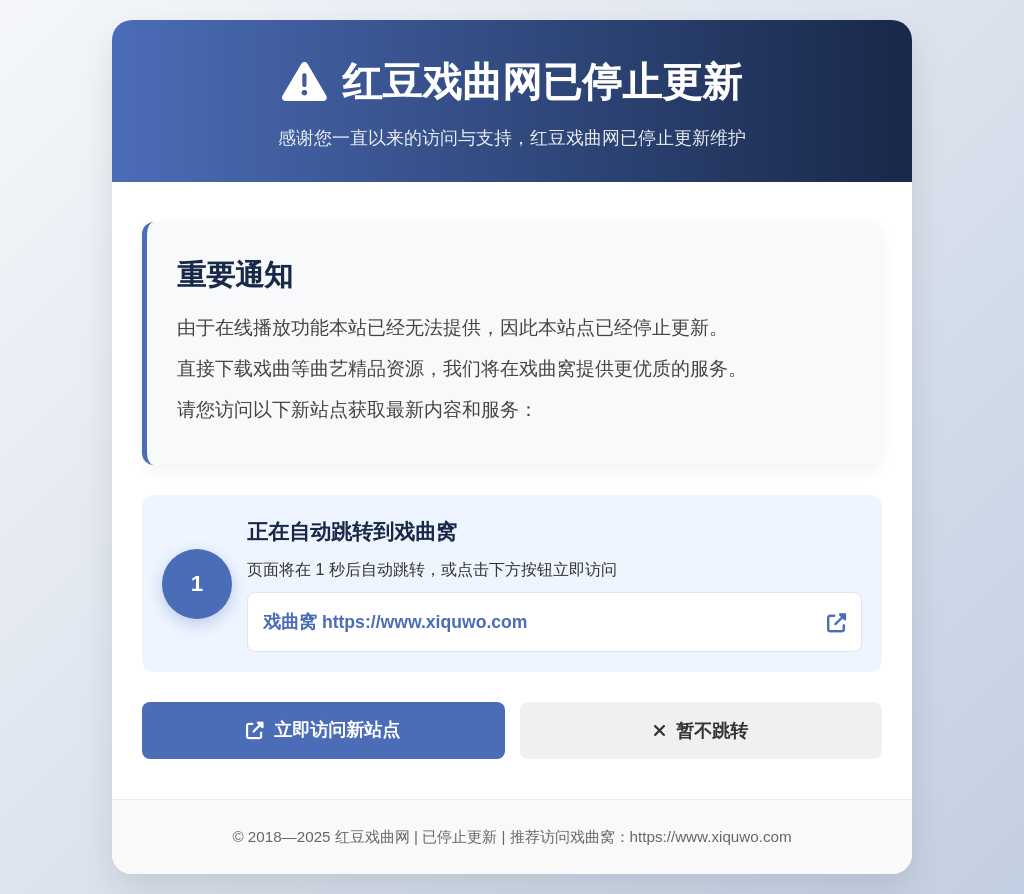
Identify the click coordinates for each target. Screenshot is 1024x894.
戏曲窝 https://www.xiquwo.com (395, 622)
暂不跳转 (700, 731)
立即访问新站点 (323, 730)
